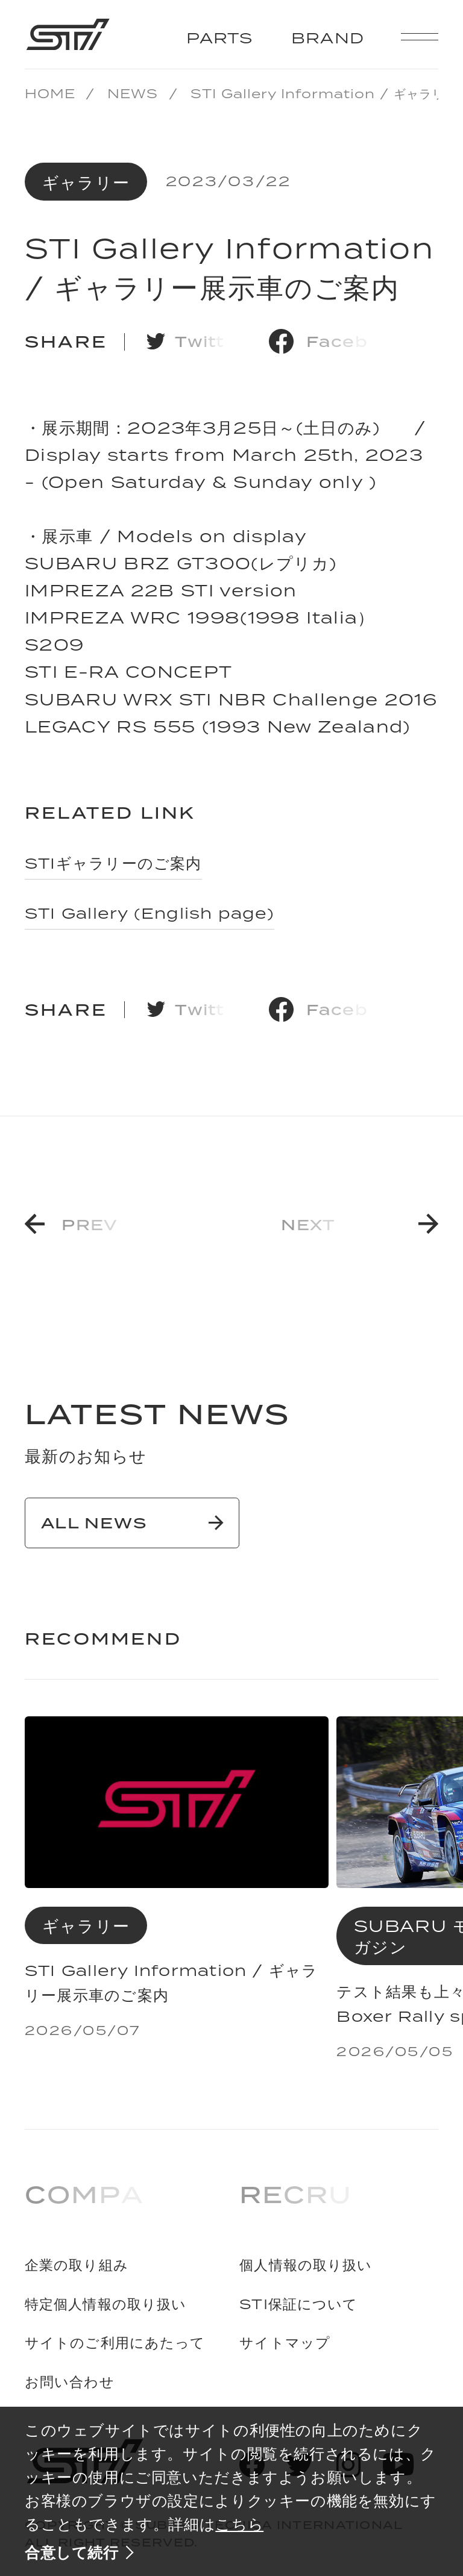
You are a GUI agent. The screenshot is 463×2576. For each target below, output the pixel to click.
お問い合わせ (70, 2382)
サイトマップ (284, 2343)
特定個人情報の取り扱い (105, 2304)
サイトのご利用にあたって (115, 2343)
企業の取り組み (76, 2265)
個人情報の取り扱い (305, 2265)
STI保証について (298, 2304)
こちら (239, 2523)
